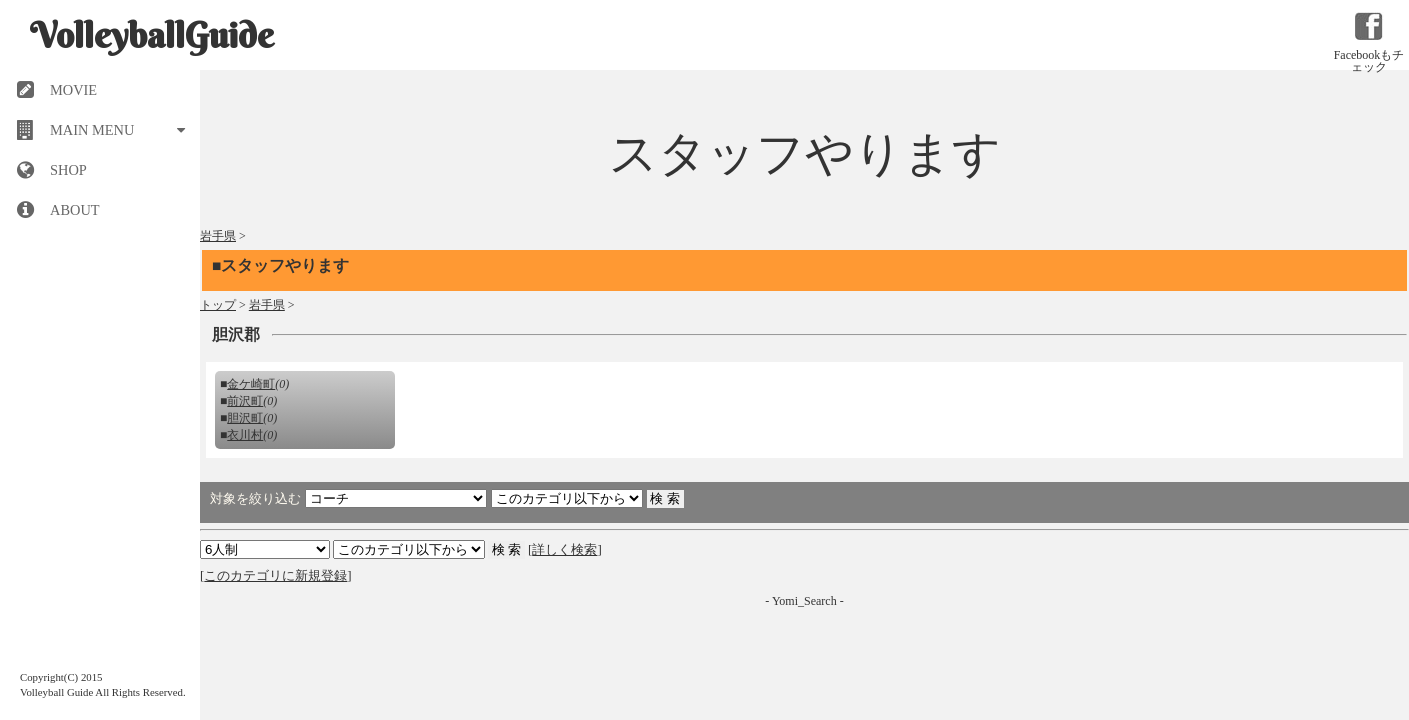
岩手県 (218, 236)
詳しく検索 (564, 549)
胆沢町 (245, 418)
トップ (218, 305)
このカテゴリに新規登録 (275, 575)
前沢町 (245, 401)
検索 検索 (409, 549)
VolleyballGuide (152, 35)
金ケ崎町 (251, 384)
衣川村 (245, 435)
